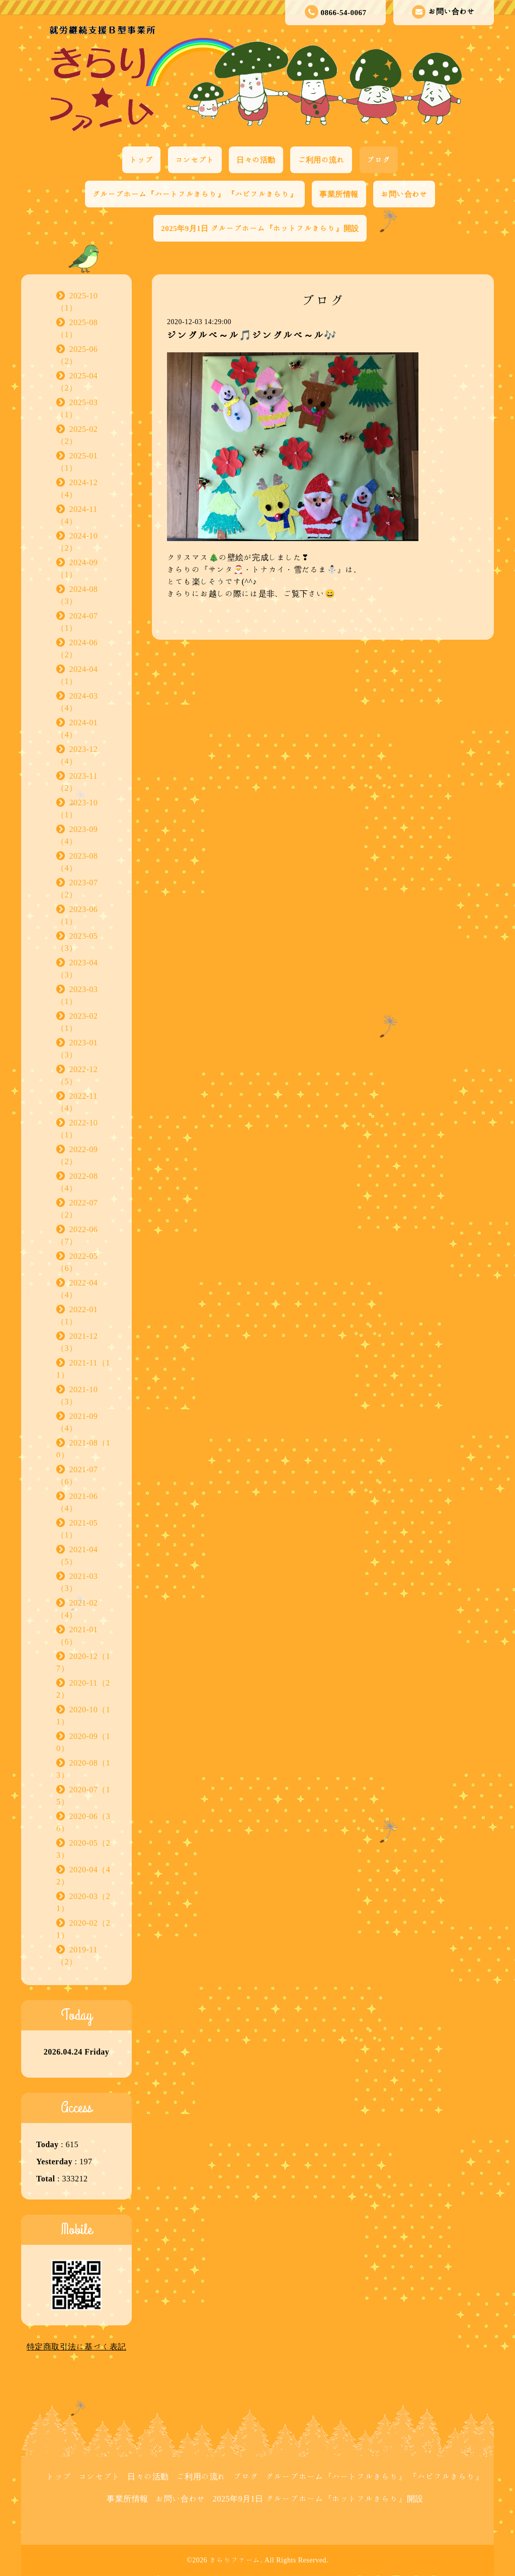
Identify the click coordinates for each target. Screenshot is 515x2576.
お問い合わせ (443, 12)
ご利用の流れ (321, 160)
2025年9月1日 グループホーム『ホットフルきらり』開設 (260, 228)
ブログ (379, 160)
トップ (141, 160)
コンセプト (195, 160)
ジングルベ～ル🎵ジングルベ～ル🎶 (252, 335)
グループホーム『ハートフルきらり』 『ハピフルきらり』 (195, 194)
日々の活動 (256, 160)
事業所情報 (339, 194)
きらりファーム (235, 2559)
